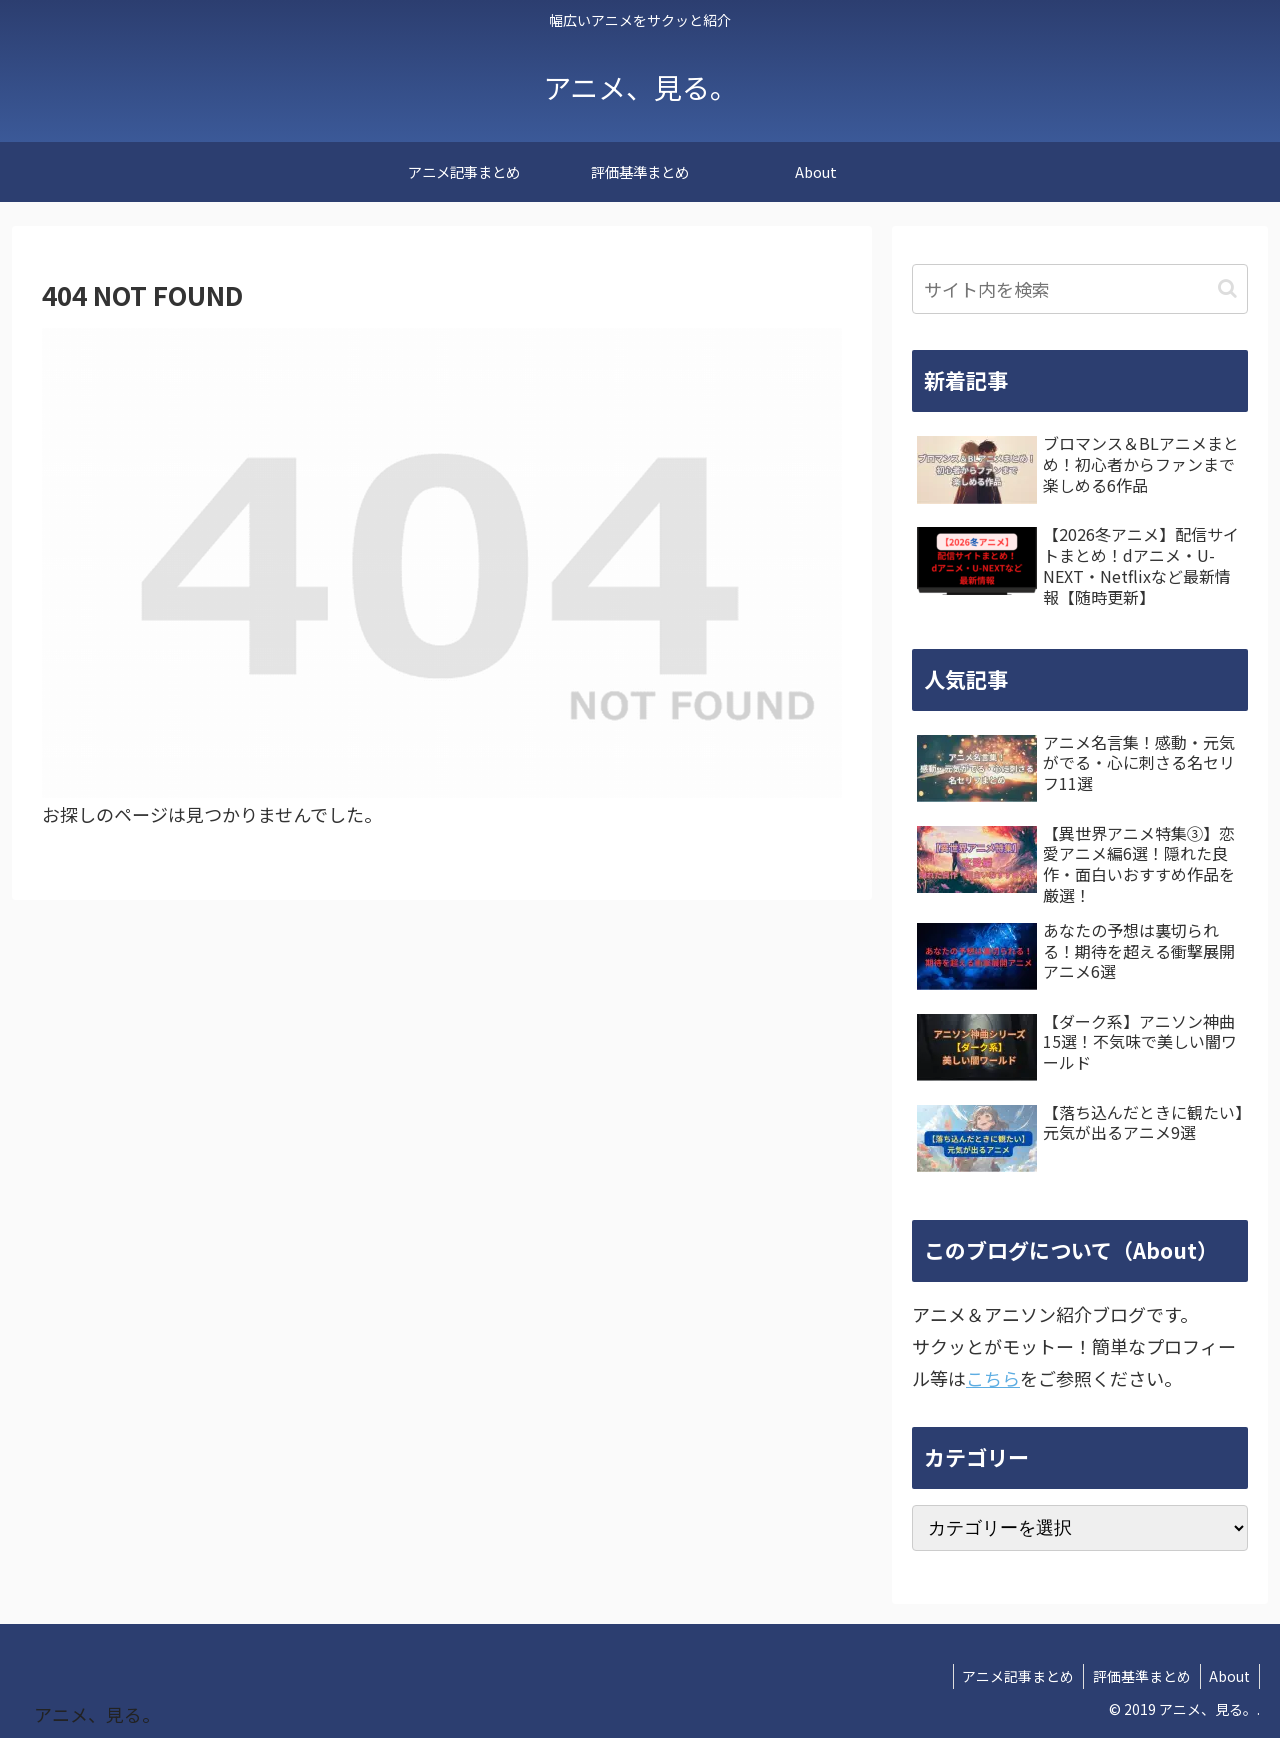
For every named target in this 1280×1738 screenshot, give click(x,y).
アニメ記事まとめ (1012, 1676)
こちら (993, 1378)
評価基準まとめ (1138, 1676)
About (1228, 1676)
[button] (1227, 288)
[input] (1080, 289)
